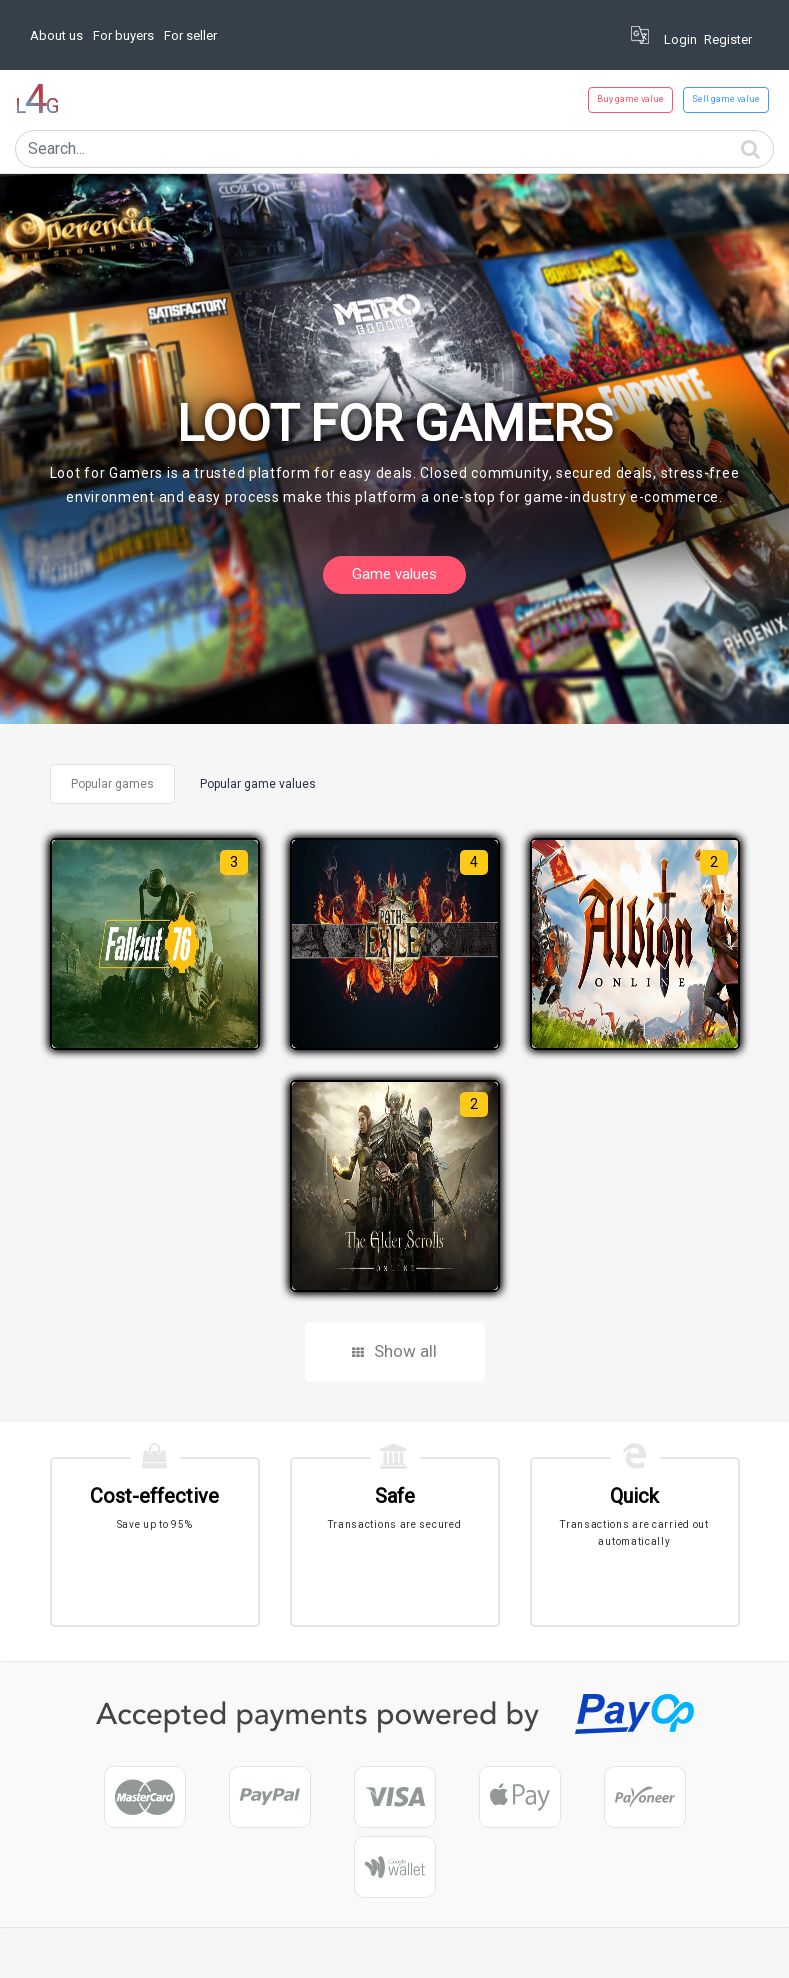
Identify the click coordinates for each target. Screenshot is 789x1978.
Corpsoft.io (131, 1953)
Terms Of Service (600, 1954)
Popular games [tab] (112, 784)
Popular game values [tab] (258, 784)
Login (680, 39)
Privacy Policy (502, 1954)
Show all (394, 1351)
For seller (190, 35)
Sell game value (726, 99)
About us (56, 35)
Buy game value (630, 99)
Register (728, 39)
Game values (394, 574)
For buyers (123, 35)
